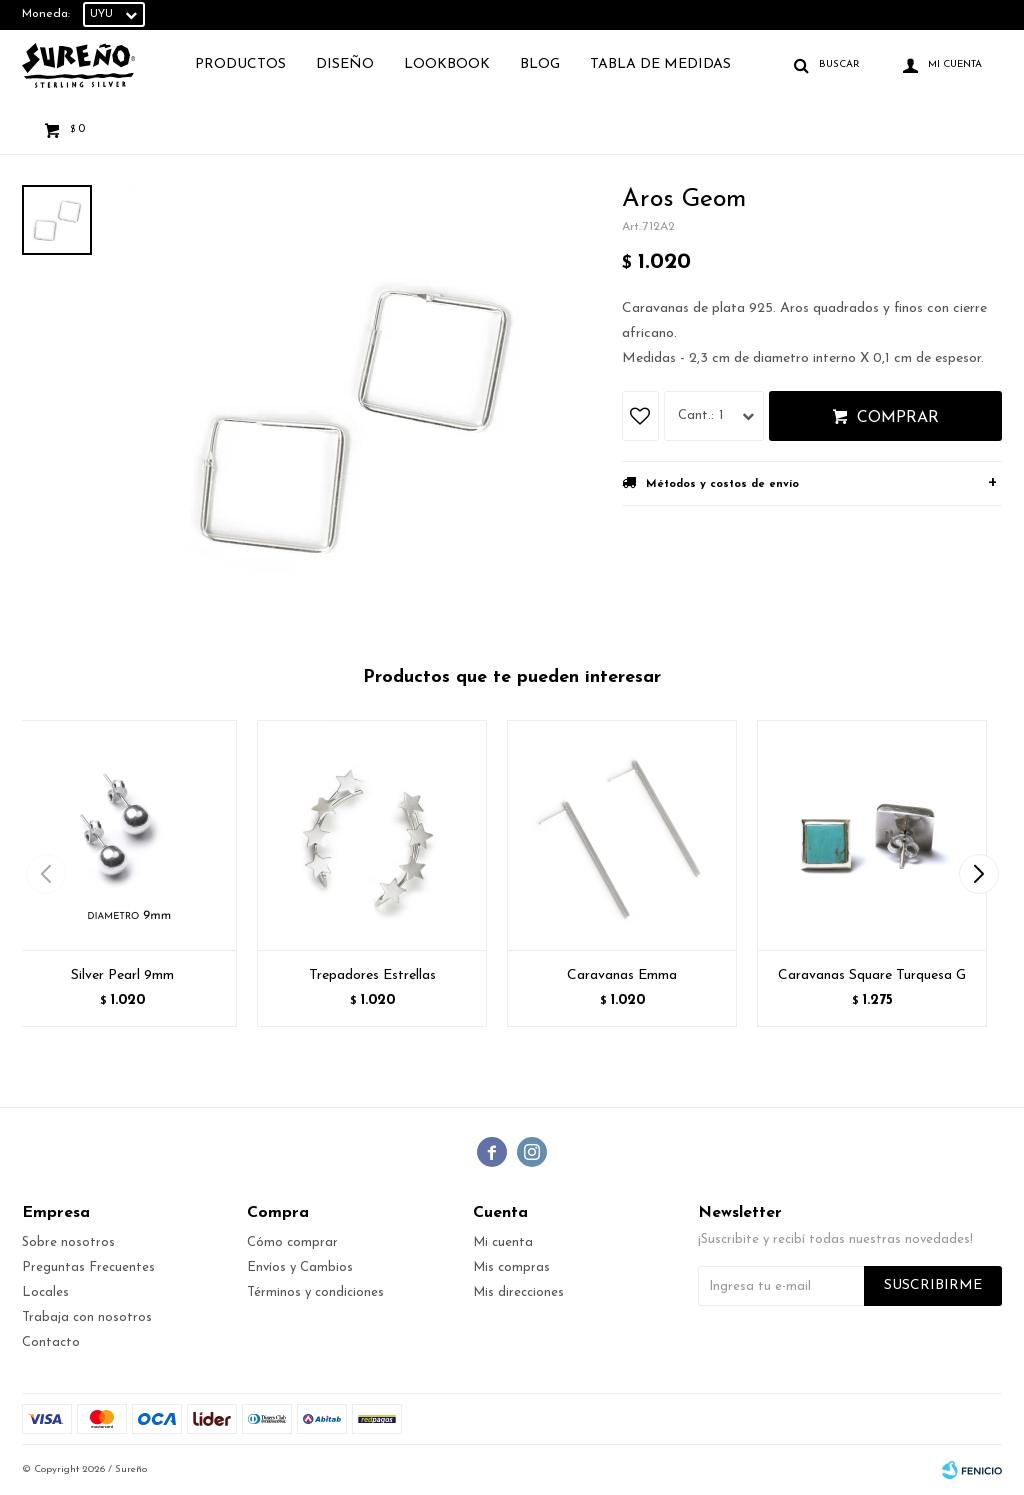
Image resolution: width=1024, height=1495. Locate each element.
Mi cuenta (503, 1242)
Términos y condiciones (315, 1292)
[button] (978, 874)
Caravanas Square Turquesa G (872, 975)
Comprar (898, 418)
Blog (540, 64)
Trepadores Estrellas (372, 975)
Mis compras (511, 1267)
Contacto (51, 1342)
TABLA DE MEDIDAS (660, 64)
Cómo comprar (292, 1242)
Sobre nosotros (68, 1242)
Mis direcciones (518, 1292)
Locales (45, 1292)
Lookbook (447, 64)
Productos (240, 64)
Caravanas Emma (622, 975)
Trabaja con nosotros (87, 1317)
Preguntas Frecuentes (88, 1267)
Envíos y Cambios (300, 1267)
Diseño (345, 64)
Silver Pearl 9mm (122, 975)
